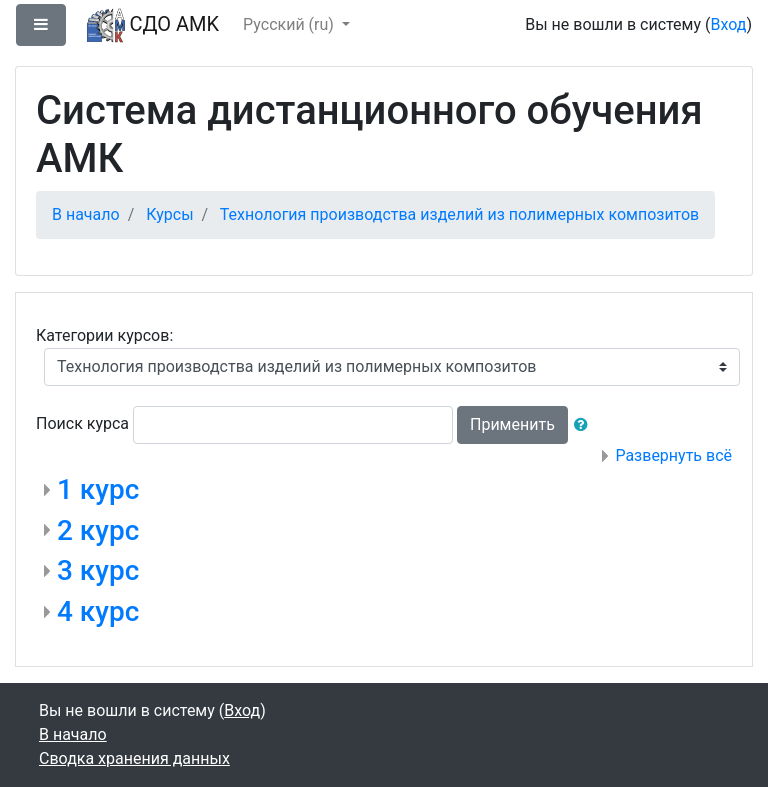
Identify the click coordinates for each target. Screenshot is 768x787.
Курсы (169, 214)
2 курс (98, 530)
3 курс (98, 570)
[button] (585, 425)
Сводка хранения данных (134, 758)
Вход (728, 24)
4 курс (98, 611)
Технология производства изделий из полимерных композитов (459, 214)
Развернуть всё (673, 455)
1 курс (98, 489)
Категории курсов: (104, 335)
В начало (86, 214)
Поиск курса (82, 423)
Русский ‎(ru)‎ (290, 24)
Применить (512, 424)
